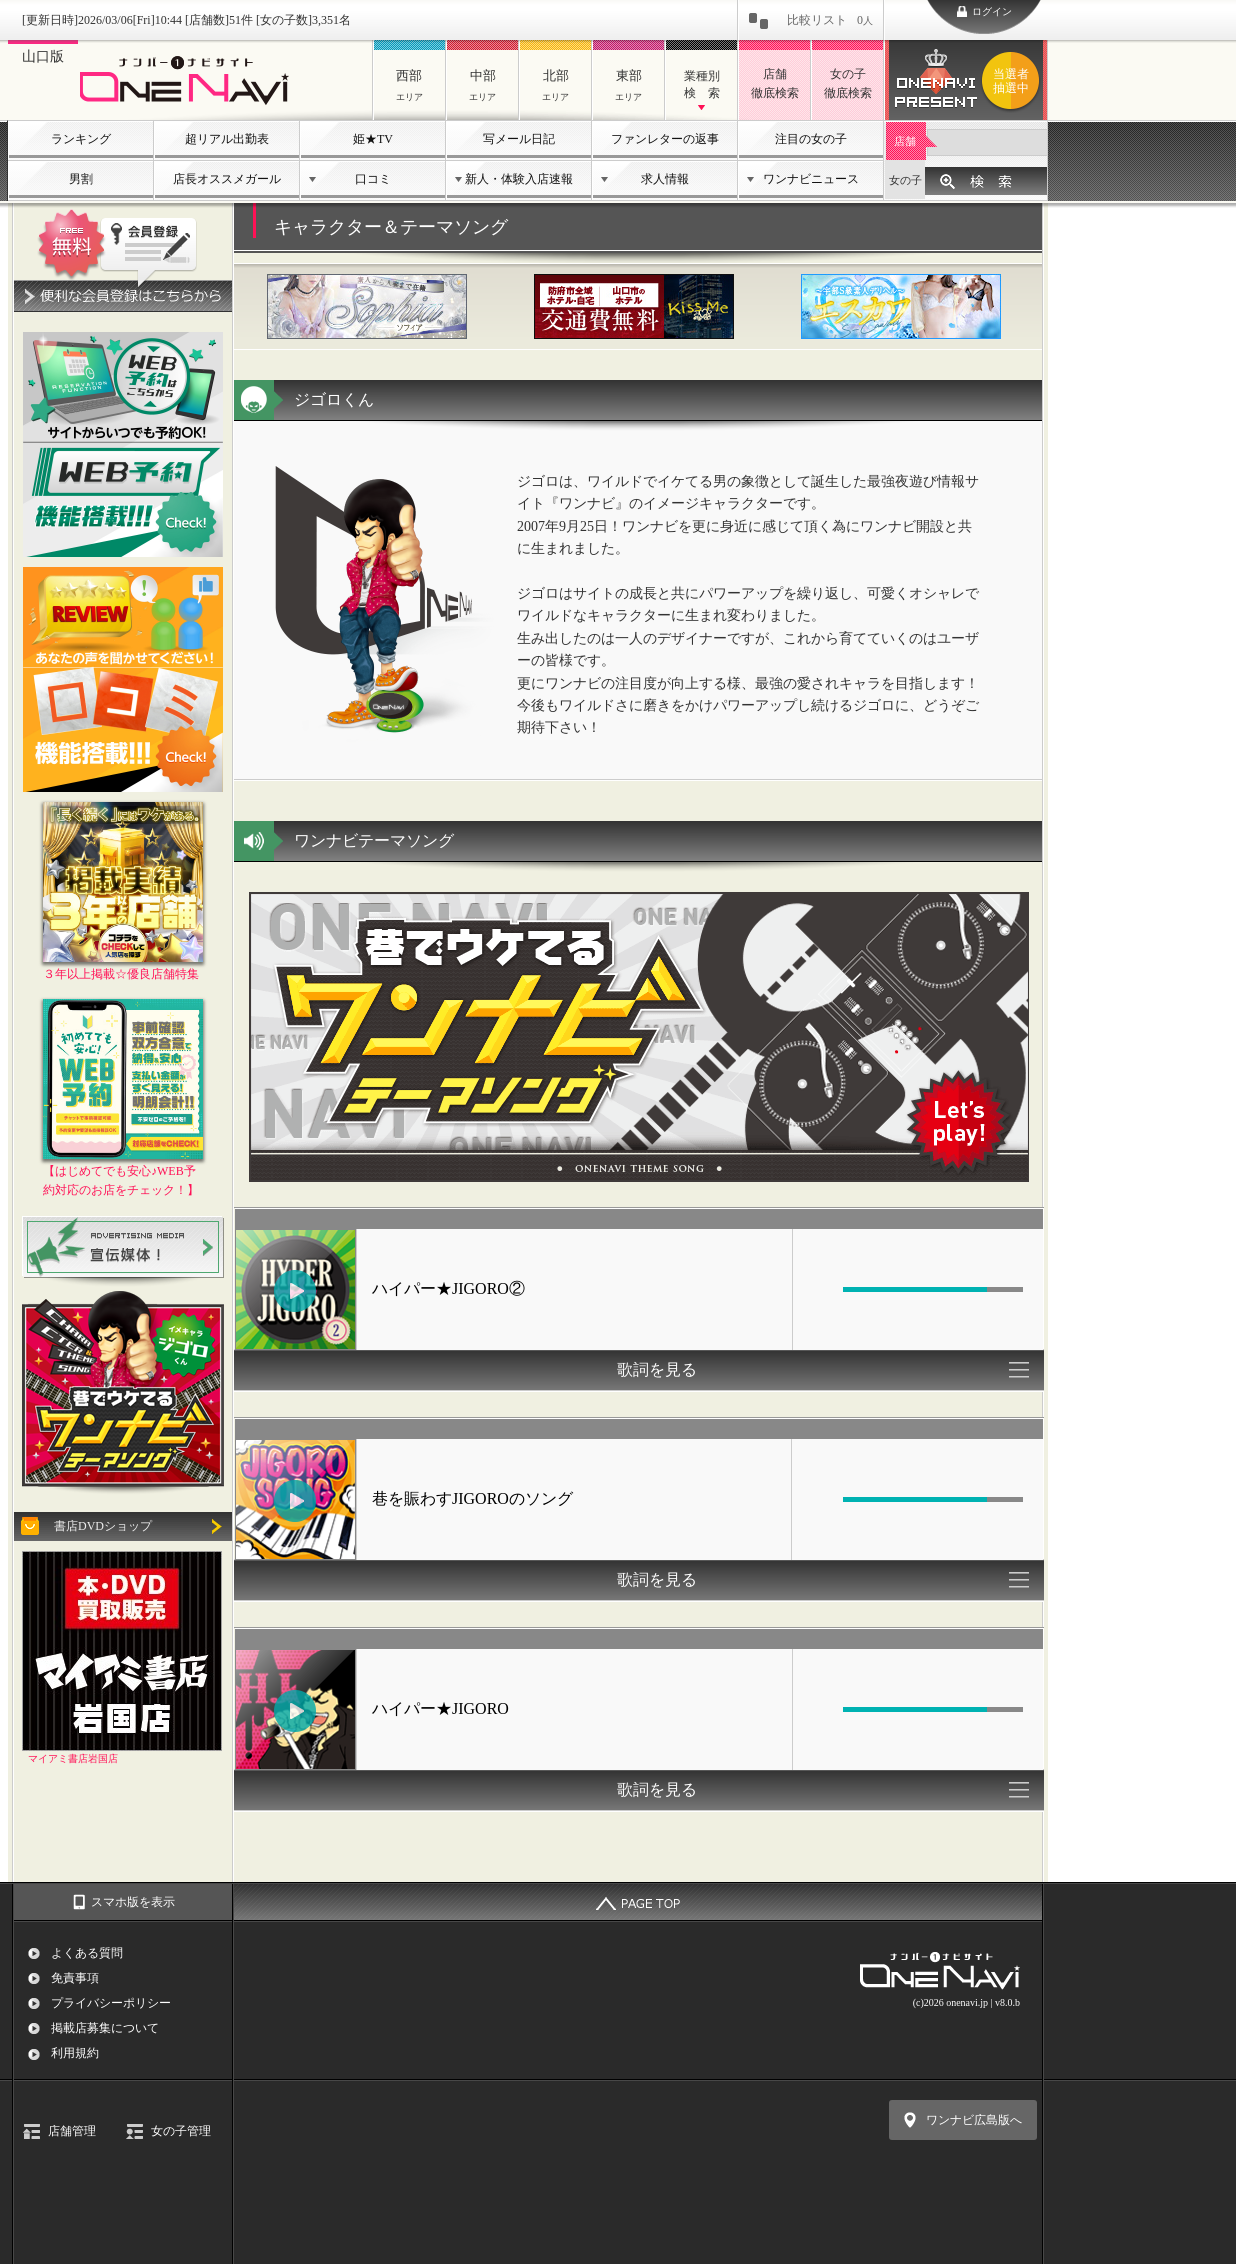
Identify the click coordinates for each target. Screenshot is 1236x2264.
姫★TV (373, 139)
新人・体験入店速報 (519, 179)
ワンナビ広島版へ (974, 2120)
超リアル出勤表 (227, 139)
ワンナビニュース (811, 179)
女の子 (905, 180)
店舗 (905, 141)
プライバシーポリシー (111, 2003)
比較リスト (830, 20)
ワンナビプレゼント (1014, 81)
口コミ (373, 179)
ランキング (81, 139)
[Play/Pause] (295, 1291)
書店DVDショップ (103, 1526)
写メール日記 (519, 139)
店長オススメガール (227, 179)
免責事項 (75, 1978)
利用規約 (75, 2053)
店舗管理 (72, 2131)
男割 (81, 179)
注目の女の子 (811, 139)
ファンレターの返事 (665, 139)
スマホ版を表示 (133, 1902)
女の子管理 (181, 2131)
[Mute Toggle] (820, 1289)
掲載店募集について (105, 2028)
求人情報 (665, 179)
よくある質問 (87, 1953)
